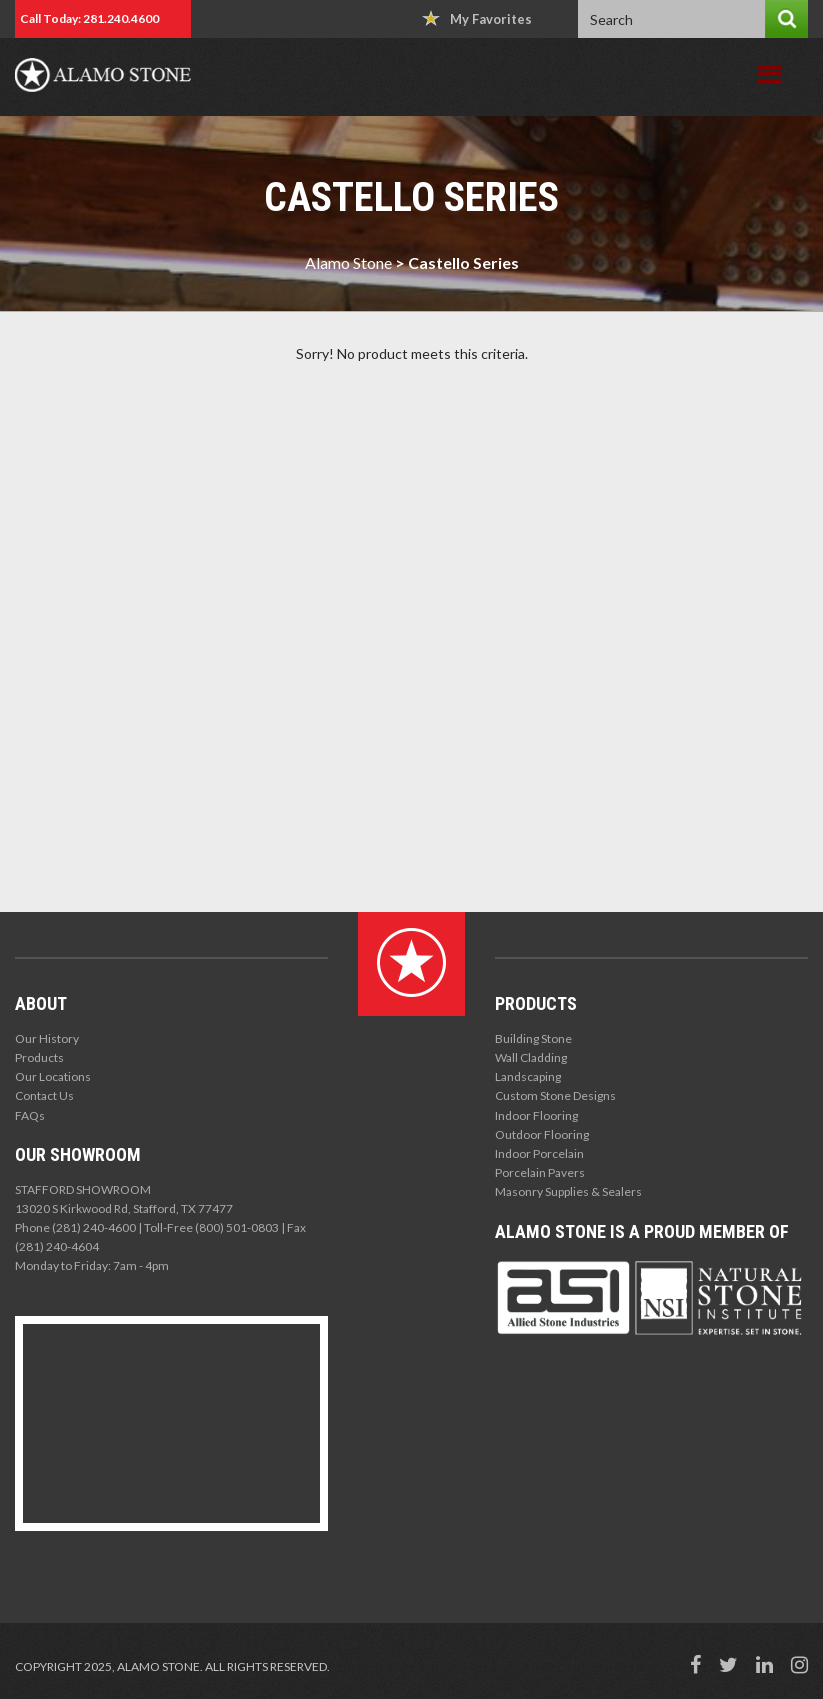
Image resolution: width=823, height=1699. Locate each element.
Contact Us (44, 1095)
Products (39, 1057)
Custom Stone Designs (555, 1095)
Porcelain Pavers (540, 1172)
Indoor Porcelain (539, 1153)
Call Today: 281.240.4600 (89, 18)
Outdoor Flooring (542, 1134)
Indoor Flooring (536, 1115)
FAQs (30, 1115)
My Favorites (477, 18)
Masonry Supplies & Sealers (568, 1191)
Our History (47, 1038)
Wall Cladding (531, 1057)
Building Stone (533, 1038)
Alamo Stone (348, 262)
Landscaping (528, 1076)
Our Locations (53, 1076)
